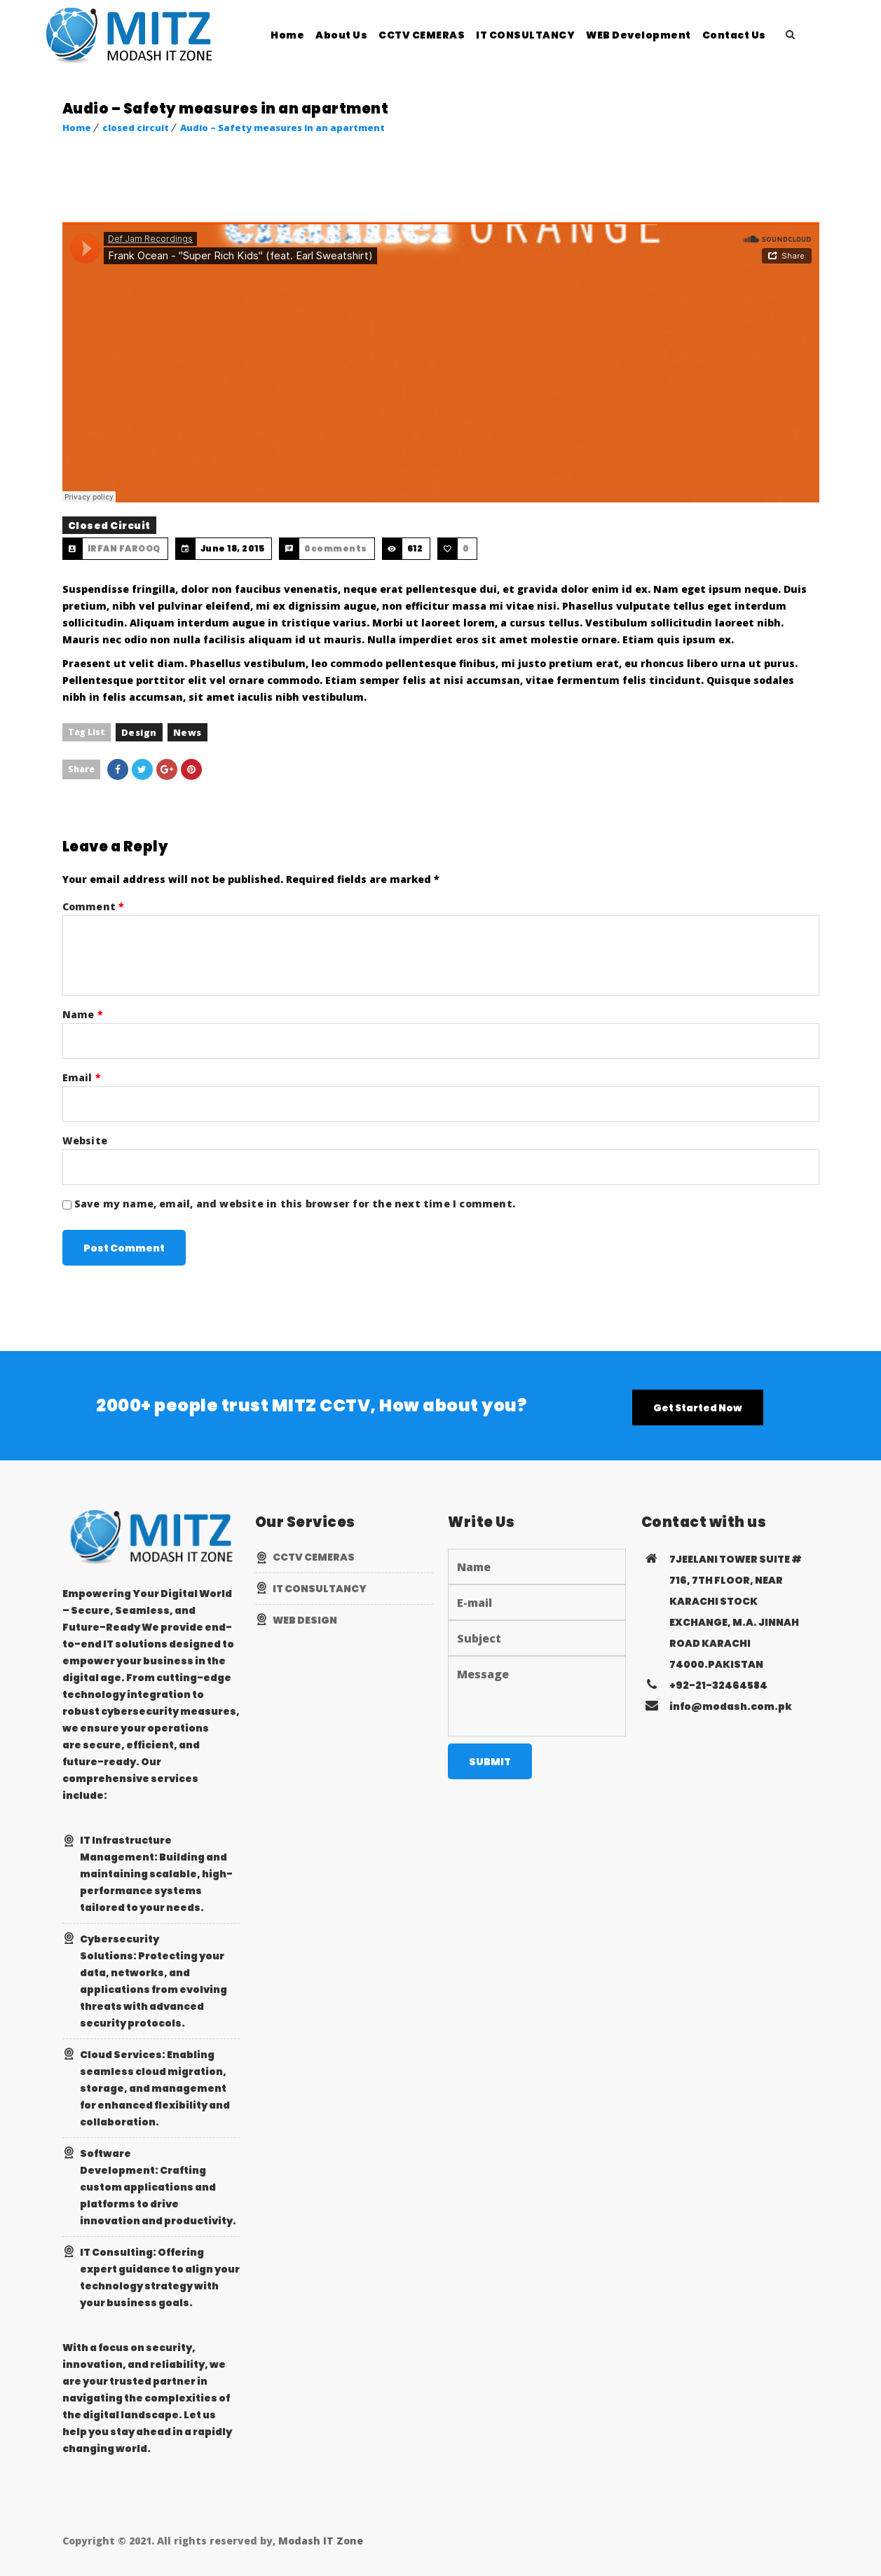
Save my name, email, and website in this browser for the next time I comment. (294, 1203)
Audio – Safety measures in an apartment (282, 127)
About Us (366, 35)
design (139, 732)
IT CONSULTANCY (549, 35)
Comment (93, 906)
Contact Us (759, 35)
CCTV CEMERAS (446, 35)
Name (82, 1014)
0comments (335, 548)
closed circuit (135, 127)
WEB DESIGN (305, 1620)
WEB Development (663, 35)
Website (84, 1140)
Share (81, 769)
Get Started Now (698, 1408)
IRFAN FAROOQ (124, 548)
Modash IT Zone (320, 2540)
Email (81, 1077)
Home (312, 35)
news (187, 732)
